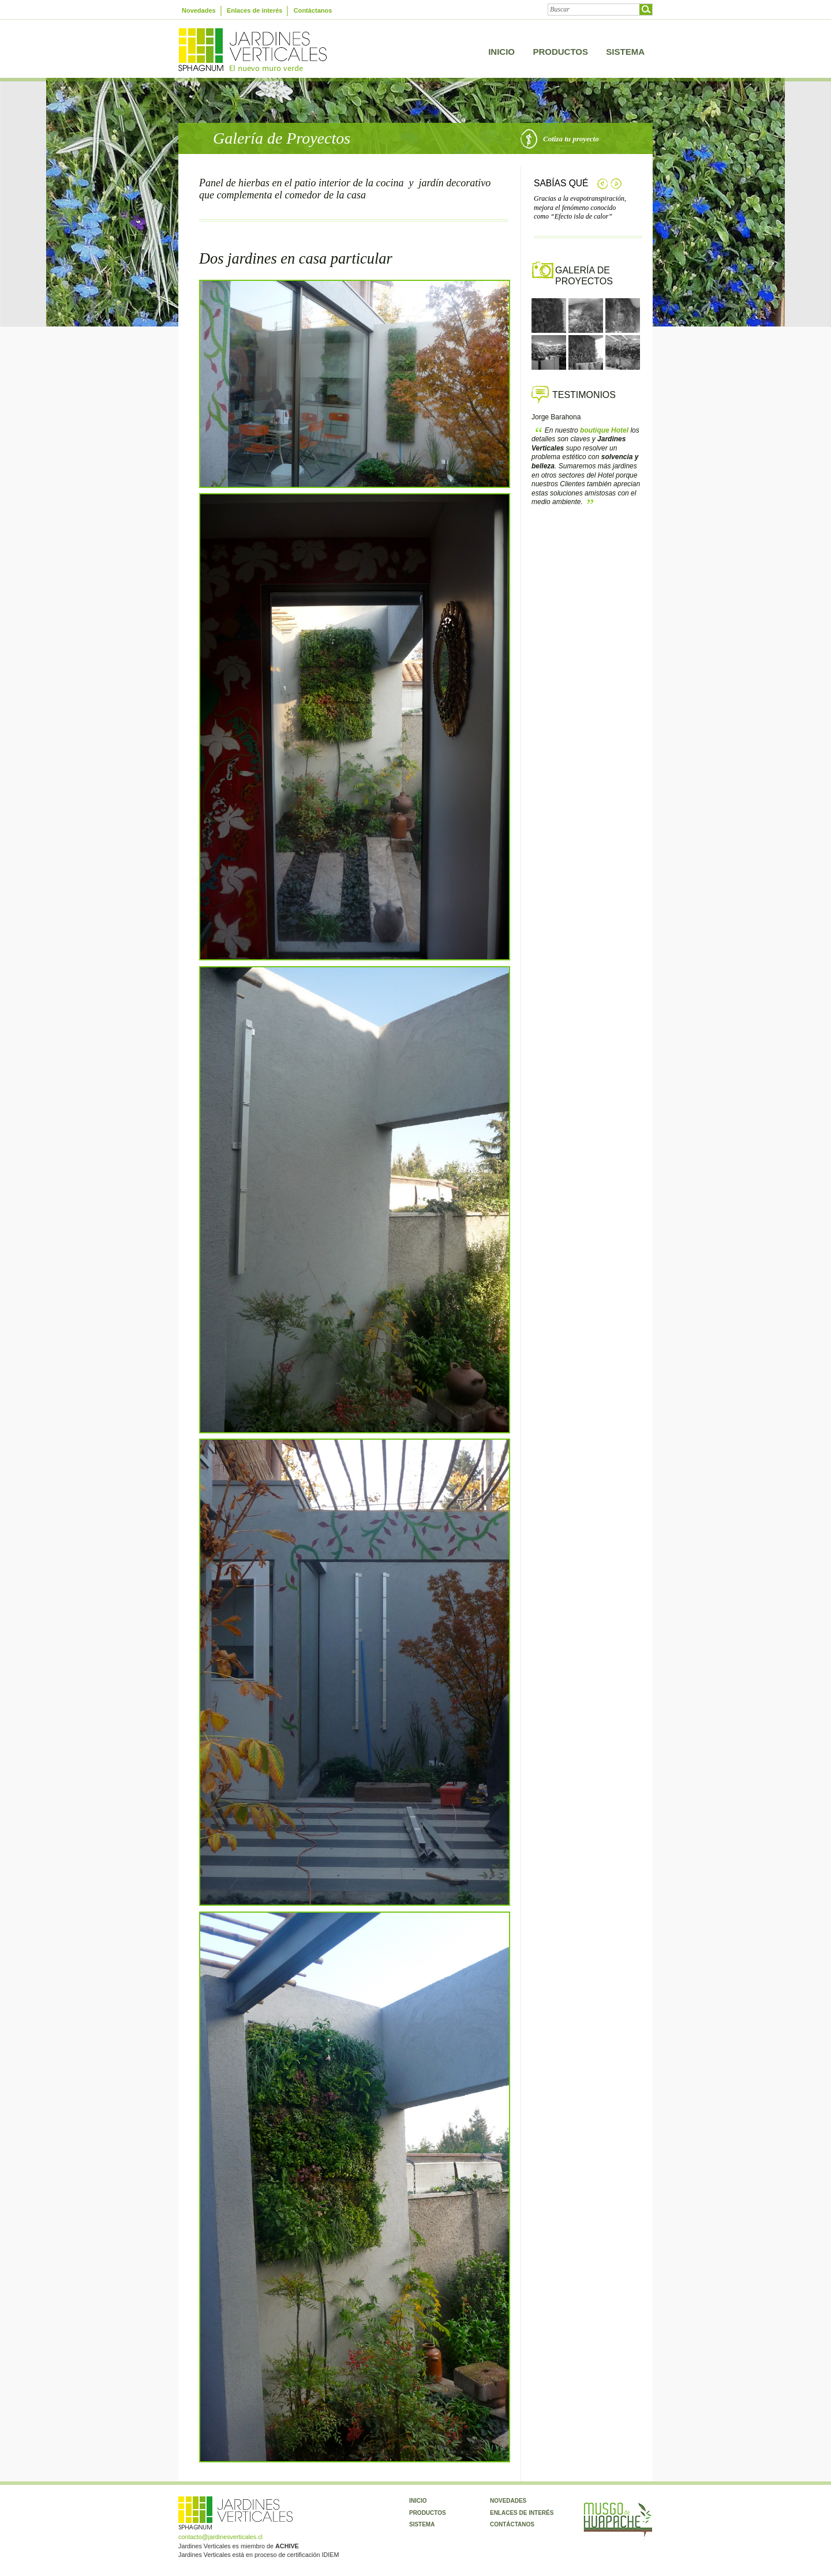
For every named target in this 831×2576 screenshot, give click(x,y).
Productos (560, 52)
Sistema (625, 52)
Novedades (199, 10)
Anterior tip (602, 183)
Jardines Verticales (252, 50)
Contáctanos (313, 10)
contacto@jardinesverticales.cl (220, 2536)
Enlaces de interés (254, 10)
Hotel (604, 430)
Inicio (501, 52)
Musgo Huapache (618, 2521)
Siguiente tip (616, 183)
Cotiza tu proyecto (559, 136)
